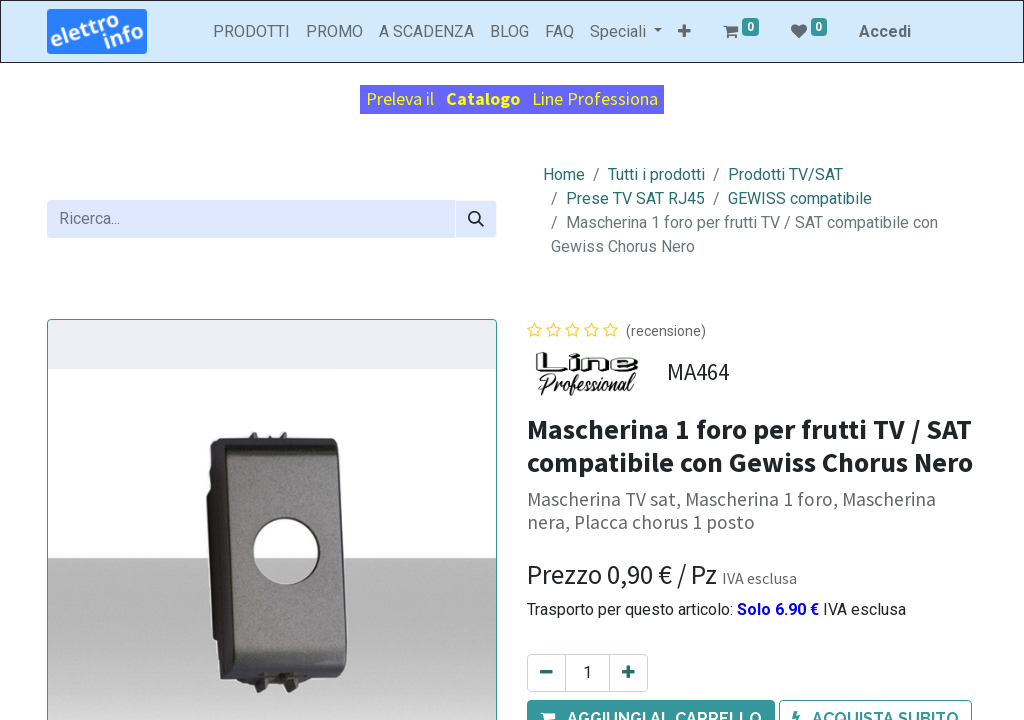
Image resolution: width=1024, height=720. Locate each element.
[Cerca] (476, 219)
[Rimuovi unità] (546, 673)
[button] (684, 32)
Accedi (885, 31)
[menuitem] (251, 32)
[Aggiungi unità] (628, 673)
